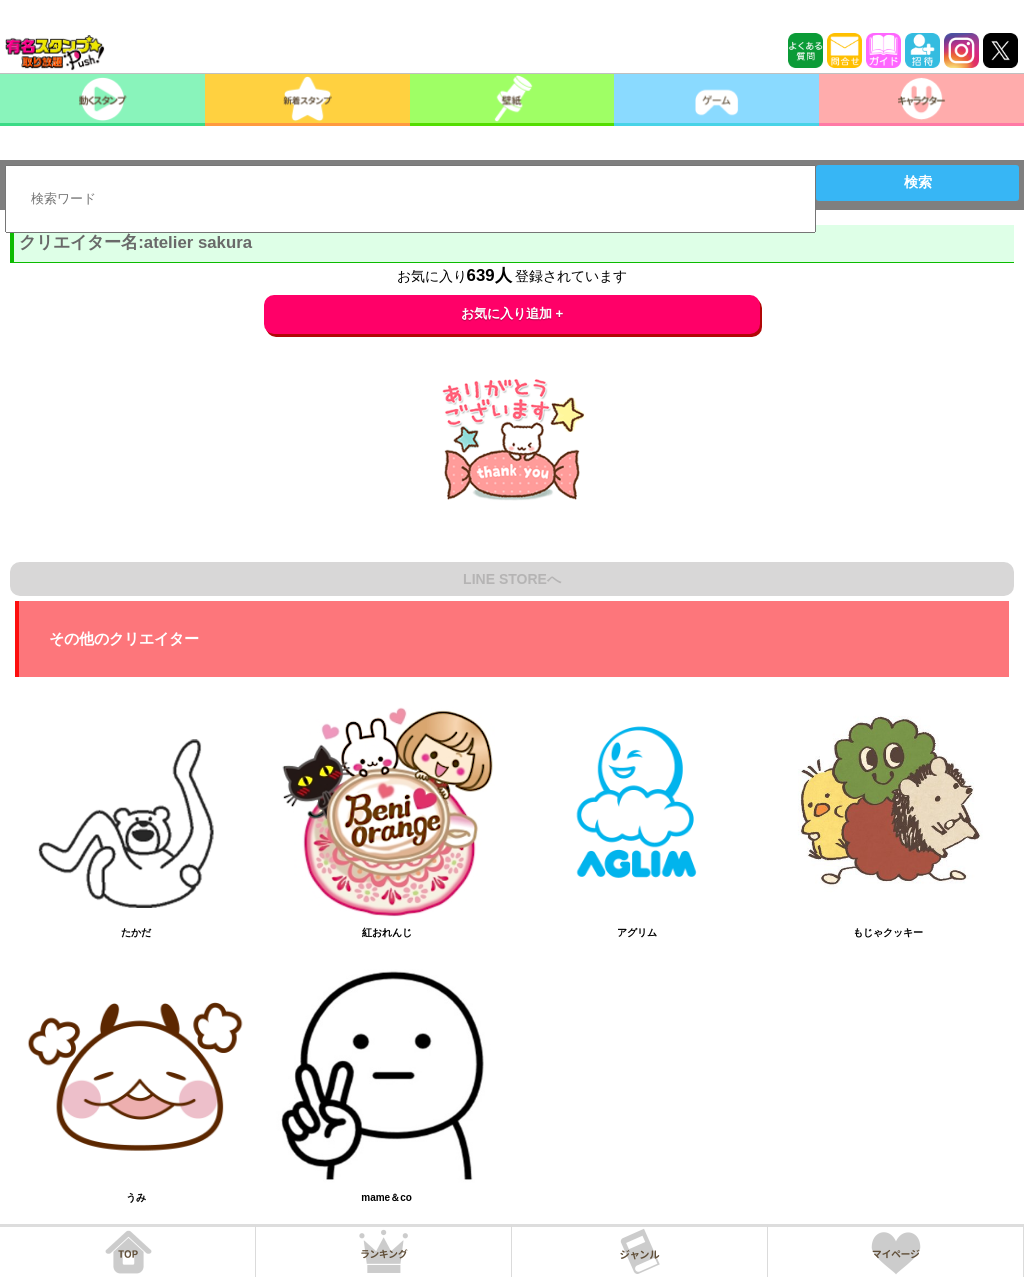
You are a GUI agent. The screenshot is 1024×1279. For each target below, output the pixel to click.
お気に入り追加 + (512, 313)
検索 (918, 182)
